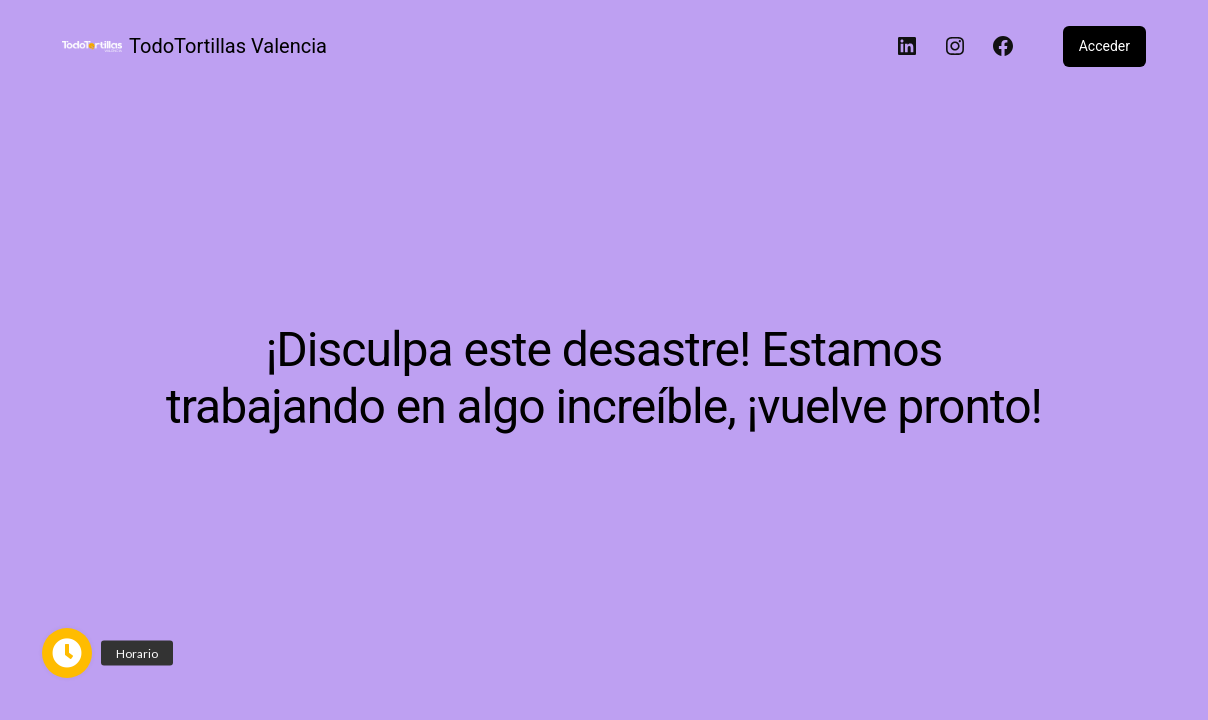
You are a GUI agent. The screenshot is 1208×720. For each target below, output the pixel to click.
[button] (67, 653)
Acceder (1104, 46)
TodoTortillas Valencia (228, 46)
